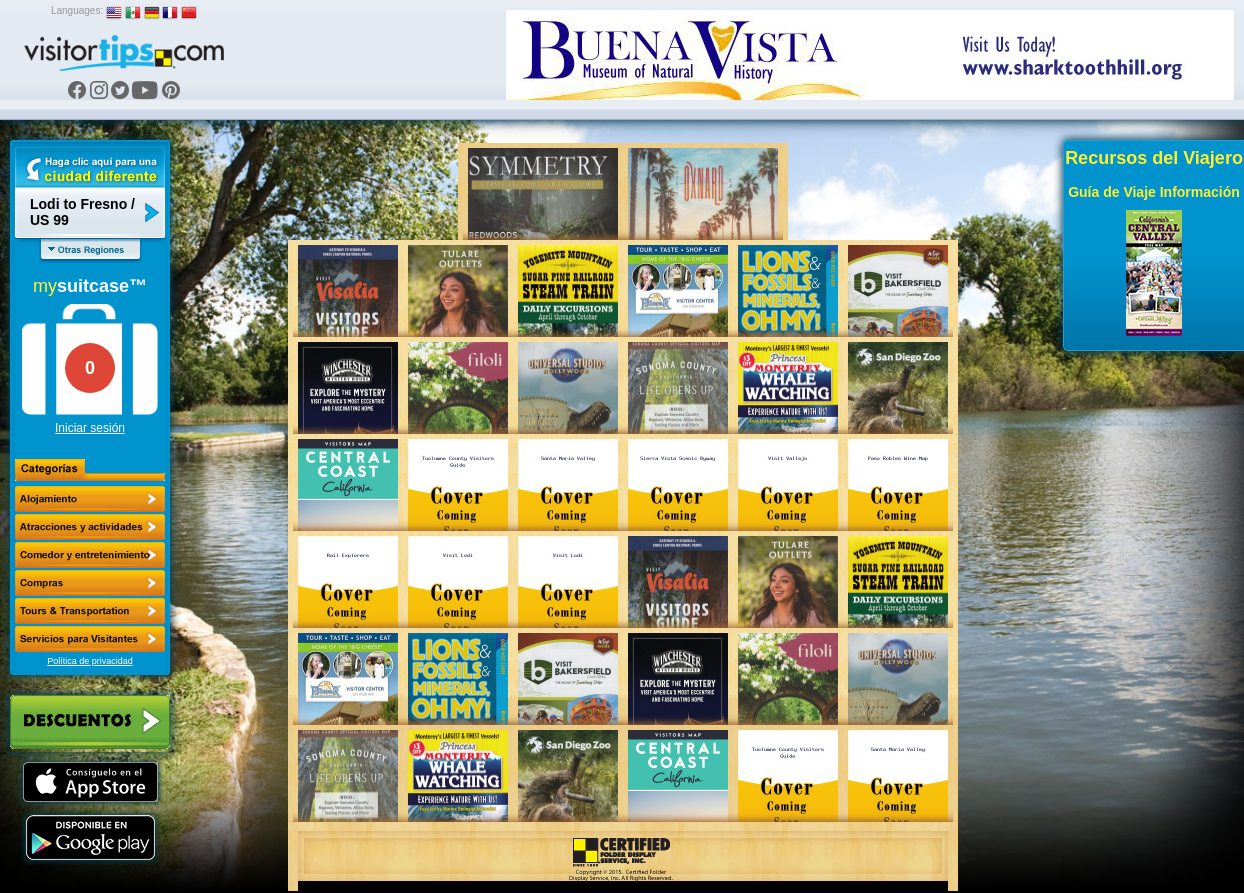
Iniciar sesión (90, 428)
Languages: (77, 10)
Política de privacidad (90, 661)
